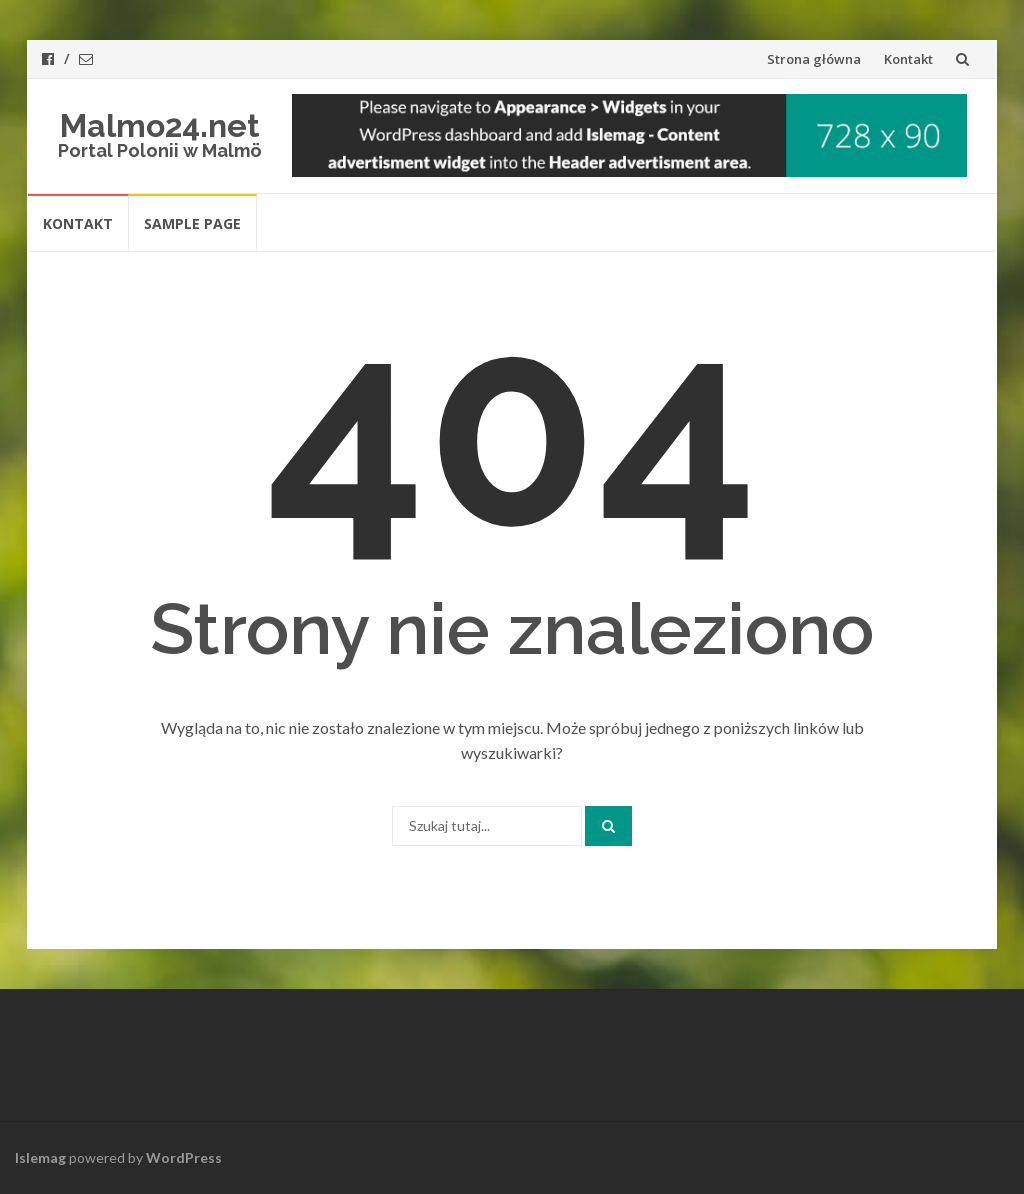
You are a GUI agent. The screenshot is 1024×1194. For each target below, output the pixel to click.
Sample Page (192, 223)
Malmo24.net (160, 125)
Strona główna (814, 59)
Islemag (40, 1157)
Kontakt (908, 59)
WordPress (184, 1157)
